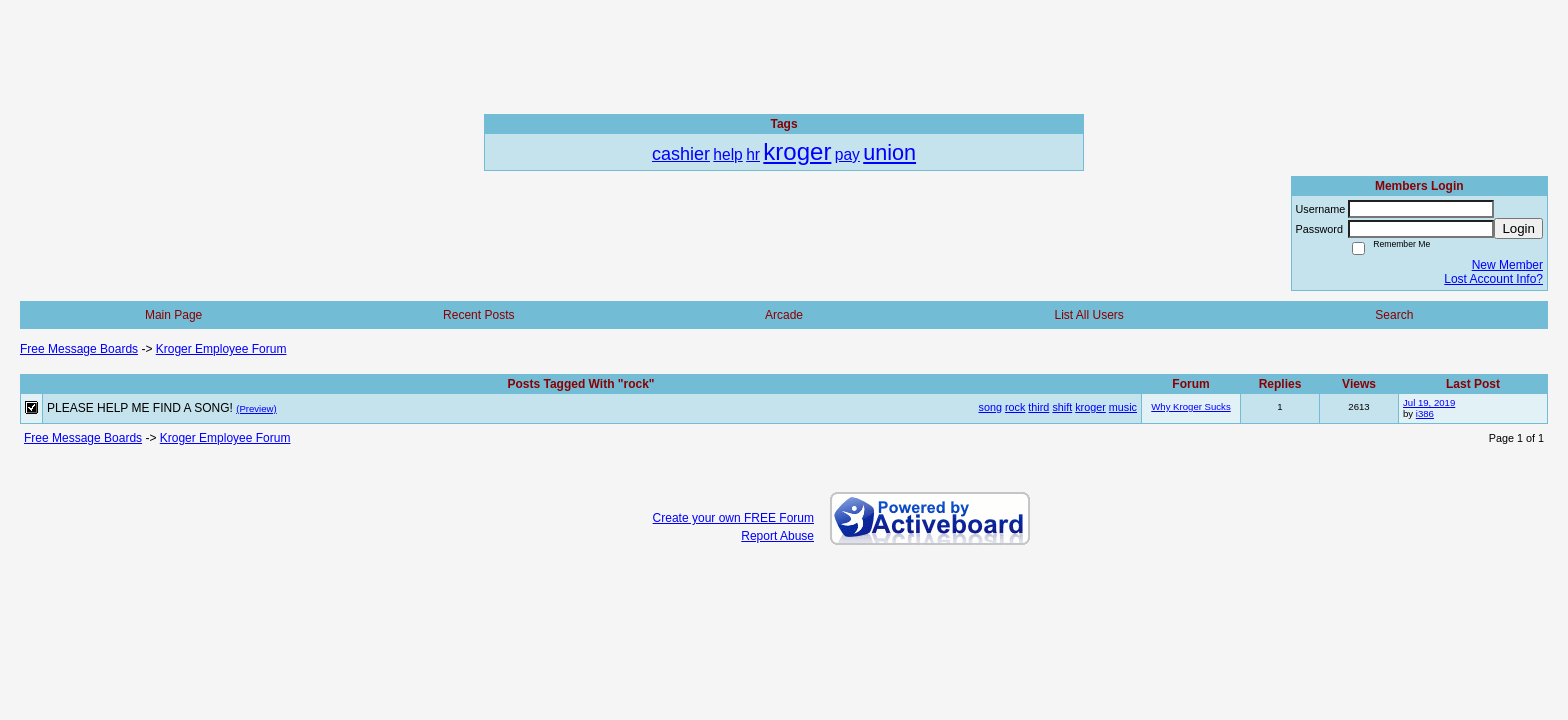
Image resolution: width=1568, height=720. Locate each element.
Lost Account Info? (1493, 279)
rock (1015, 407)
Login (1518, 228)
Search (1394, 315)
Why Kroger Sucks (1190, 406)
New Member (1507, 265)
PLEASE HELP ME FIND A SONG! (140, 408)
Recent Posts (478, 315)
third (1038, 407)
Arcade (784, 315)
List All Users (1088, 315)
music (1123, 407)
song (990, 407)
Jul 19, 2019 (1429, 402)
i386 (1425, 413)
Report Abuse (777, 536)
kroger (1090, 407)
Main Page (173, 315)
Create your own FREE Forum (733, 518)
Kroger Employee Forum (221, 349)
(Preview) (256, 408)
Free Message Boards (79, 349)
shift (1062, 407)
